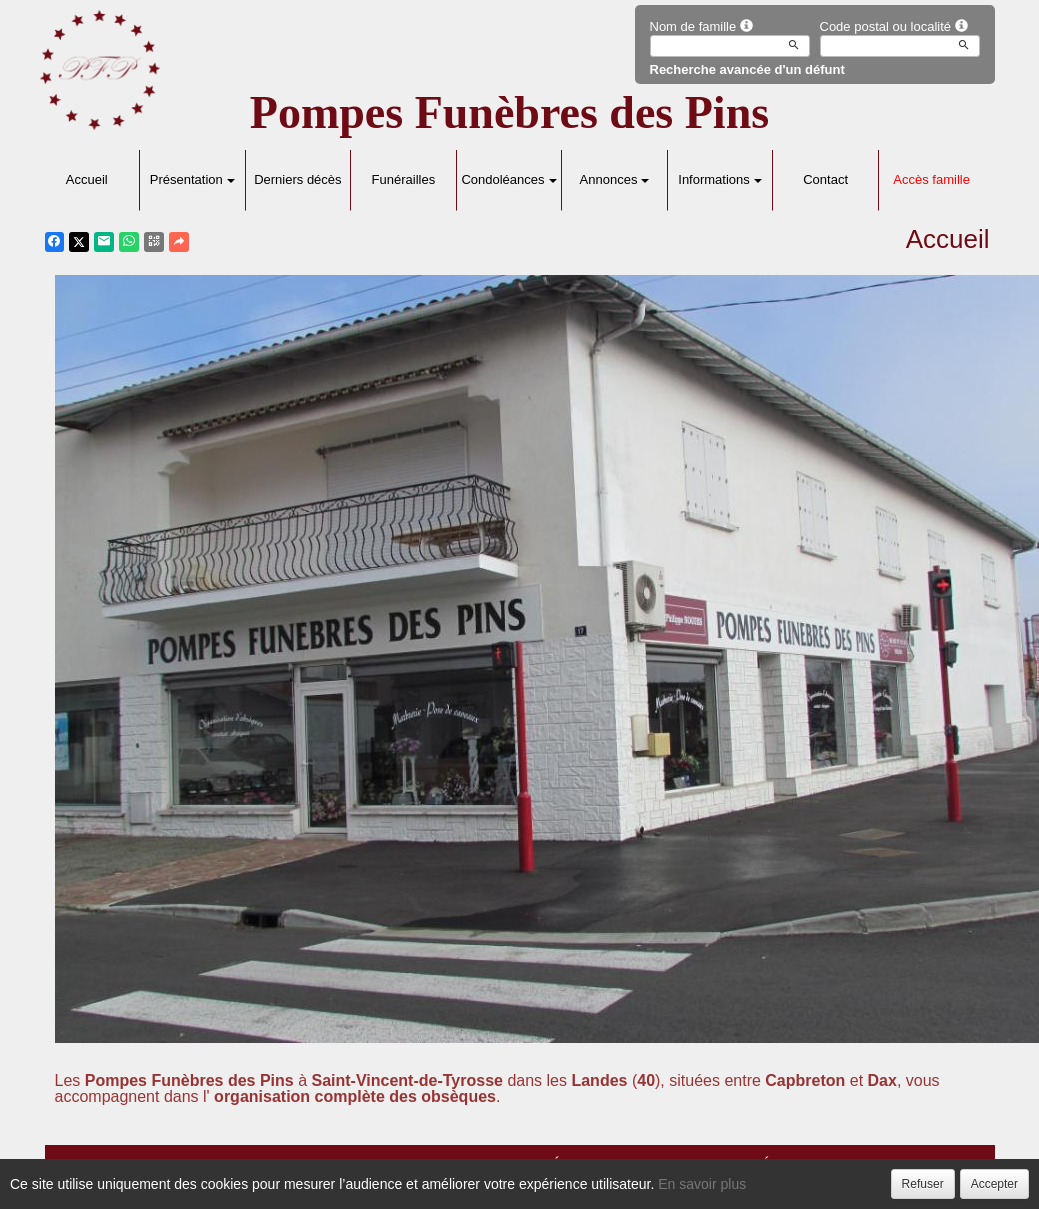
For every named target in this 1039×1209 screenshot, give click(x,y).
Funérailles (404, 179)
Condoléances (508, 179)
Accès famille (931, 179)
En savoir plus (702, 1184)
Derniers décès (297, 179)
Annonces (615, 179)
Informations (720, 179)
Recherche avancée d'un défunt (747, 69)
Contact (825, 179)
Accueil (87, 179)
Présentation (192, 179)
